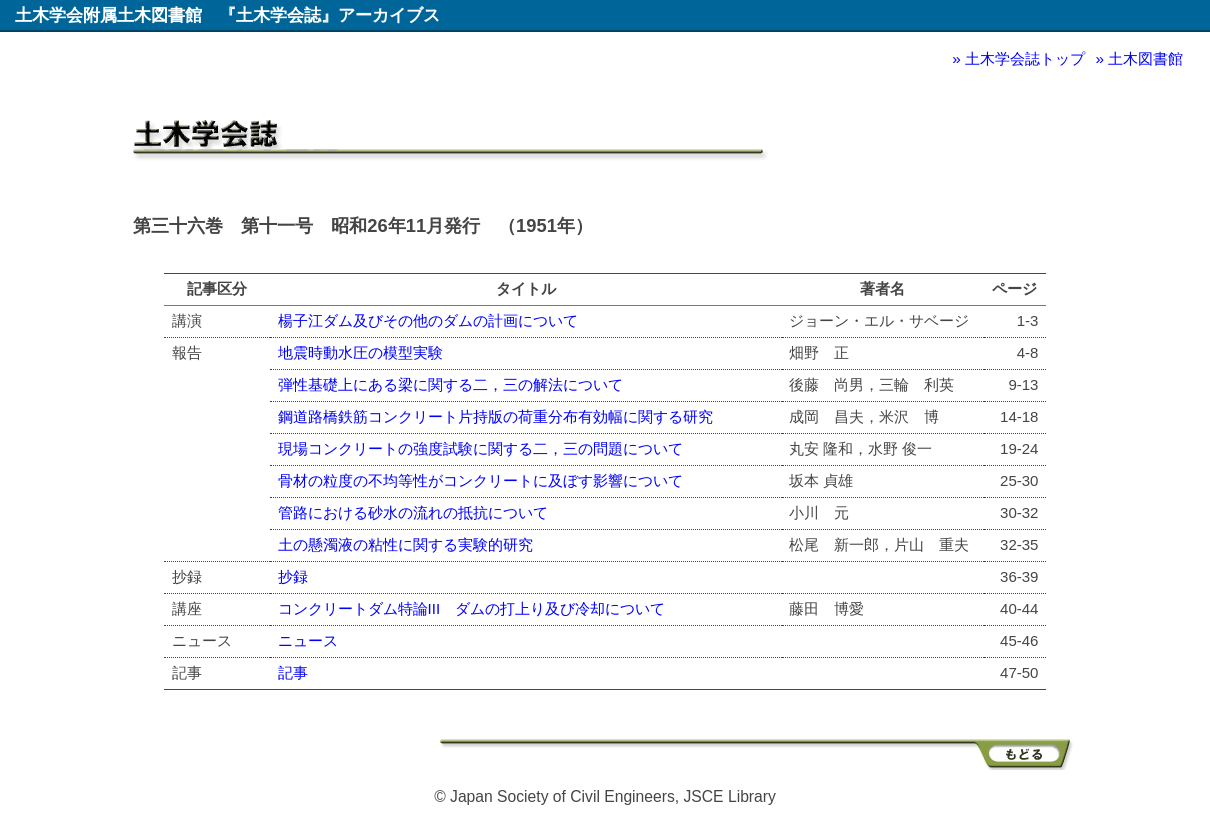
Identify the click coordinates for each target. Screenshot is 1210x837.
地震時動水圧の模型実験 (360, 352)
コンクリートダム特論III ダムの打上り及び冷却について (472, 608)
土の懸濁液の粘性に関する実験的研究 (405, 544)
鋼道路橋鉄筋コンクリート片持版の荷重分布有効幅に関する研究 (495, 416)
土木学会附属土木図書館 (108, 15)
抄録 (293, 576)
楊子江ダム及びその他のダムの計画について (428, 320)
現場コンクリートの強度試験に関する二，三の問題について (480, 448)
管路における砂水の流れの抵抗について (413, 512)
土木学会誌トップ (1025, 58)
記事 (293, 672)
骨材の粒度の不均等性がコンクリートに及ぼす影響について (480, 480)
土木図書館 (1145, 58)
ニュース (308, 640)
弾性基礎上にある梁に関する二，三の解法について (450, 384)
